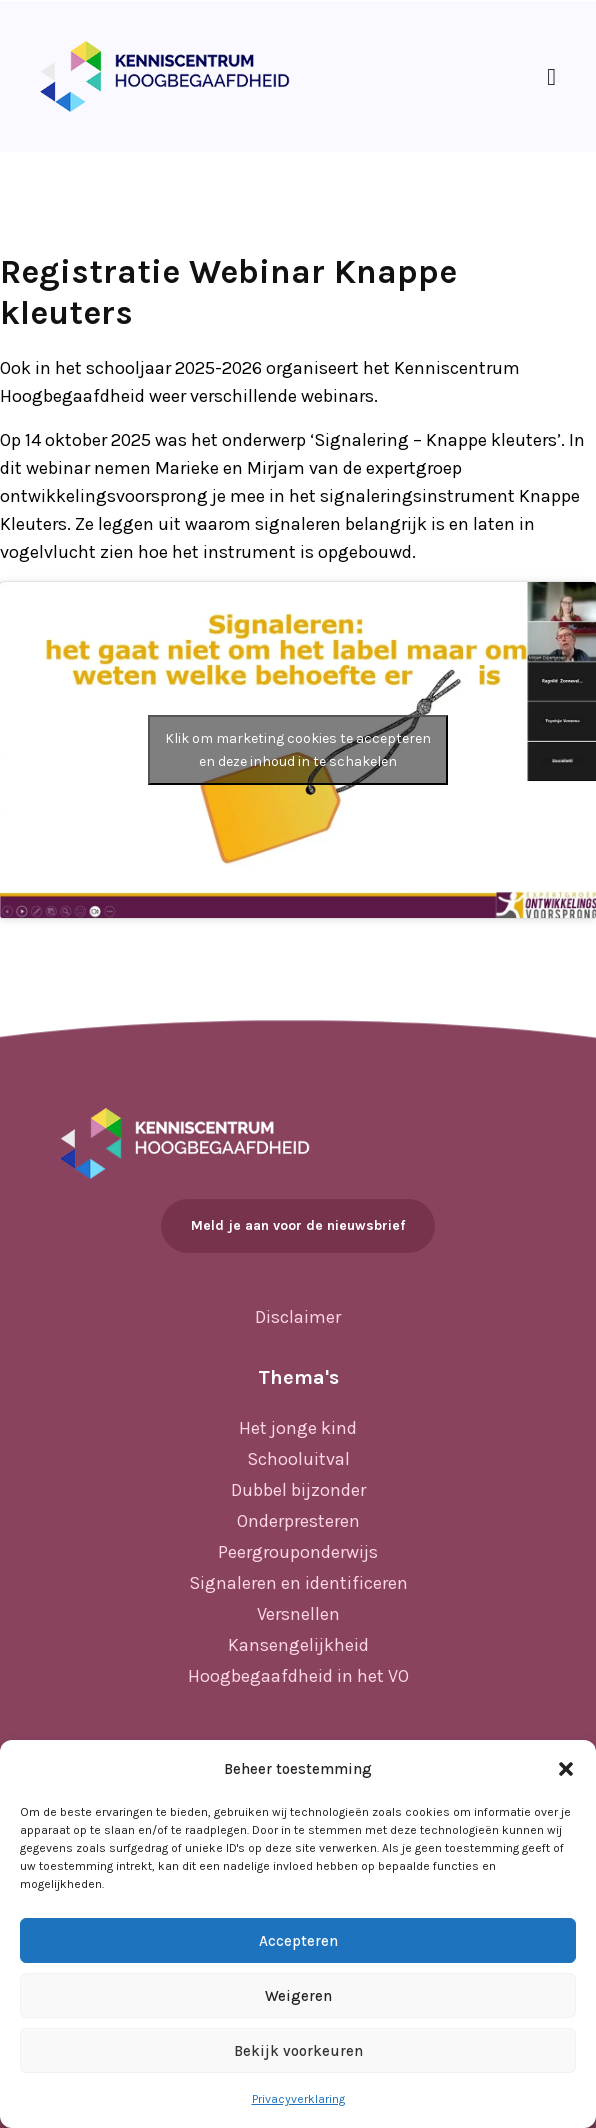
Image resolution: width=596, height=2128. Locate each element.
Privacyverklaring (298, 2099)
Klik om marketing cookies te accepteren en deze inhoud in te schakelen (298, 750)
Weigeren (298, 1996)
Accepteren (298, 1941)
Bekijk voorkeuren (298, 2051)
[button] (566, 1769)
